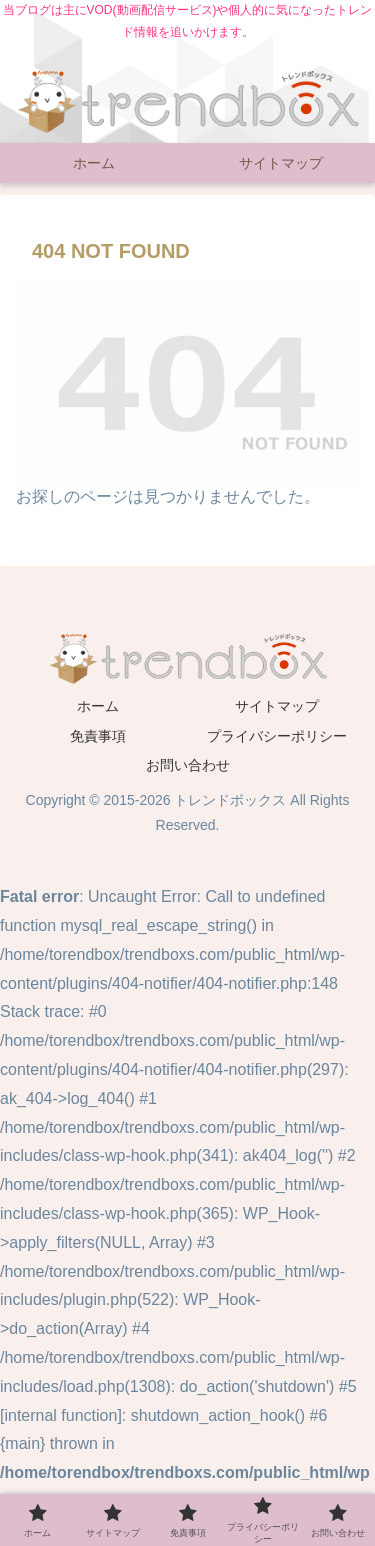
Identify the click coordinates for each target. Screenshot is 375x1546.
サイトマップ (277, 706)
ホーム (98, 706)
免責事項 (98, 736)
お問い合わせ (188, 765)
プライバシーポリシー (277, 736)
